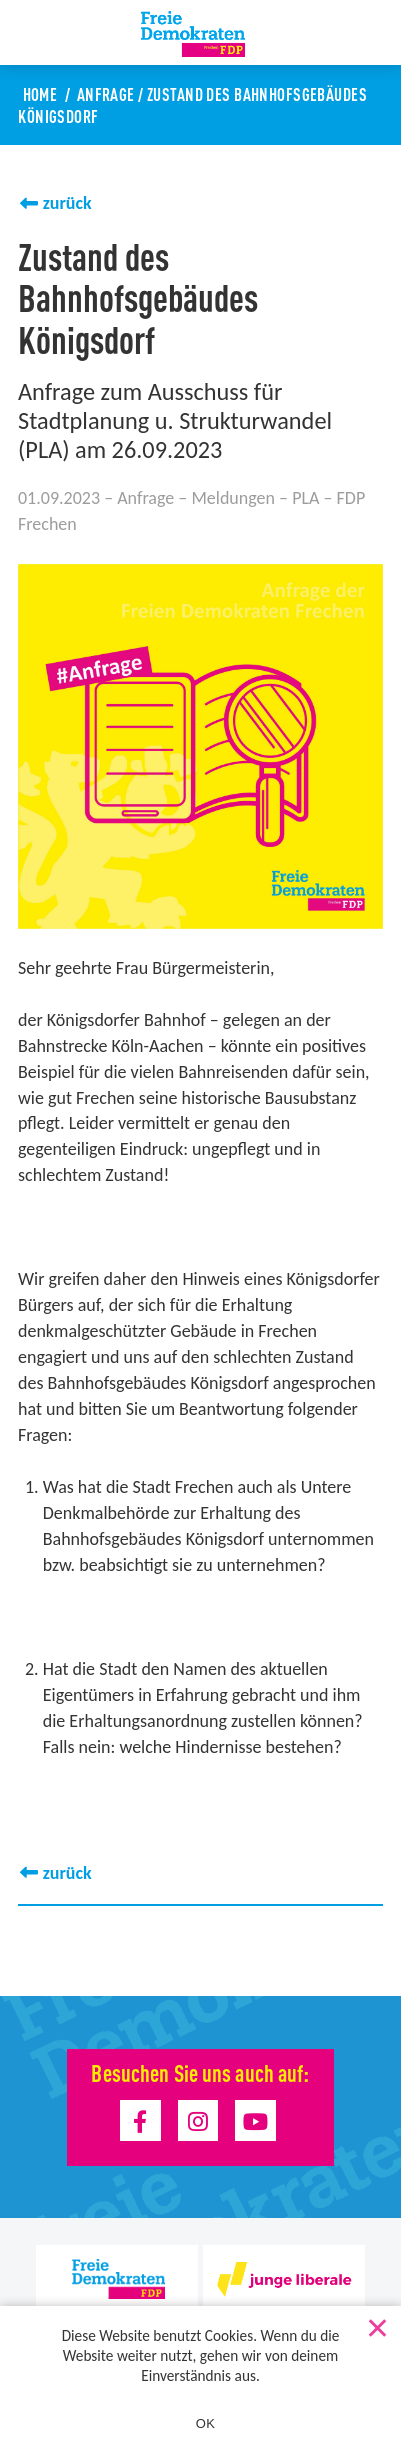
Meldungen (233, 498)
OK (205, 2423)
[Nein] (376, 2324)
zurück (67, 203)
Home (40, 93)
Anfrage (106, 93)
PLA (305, 498)
